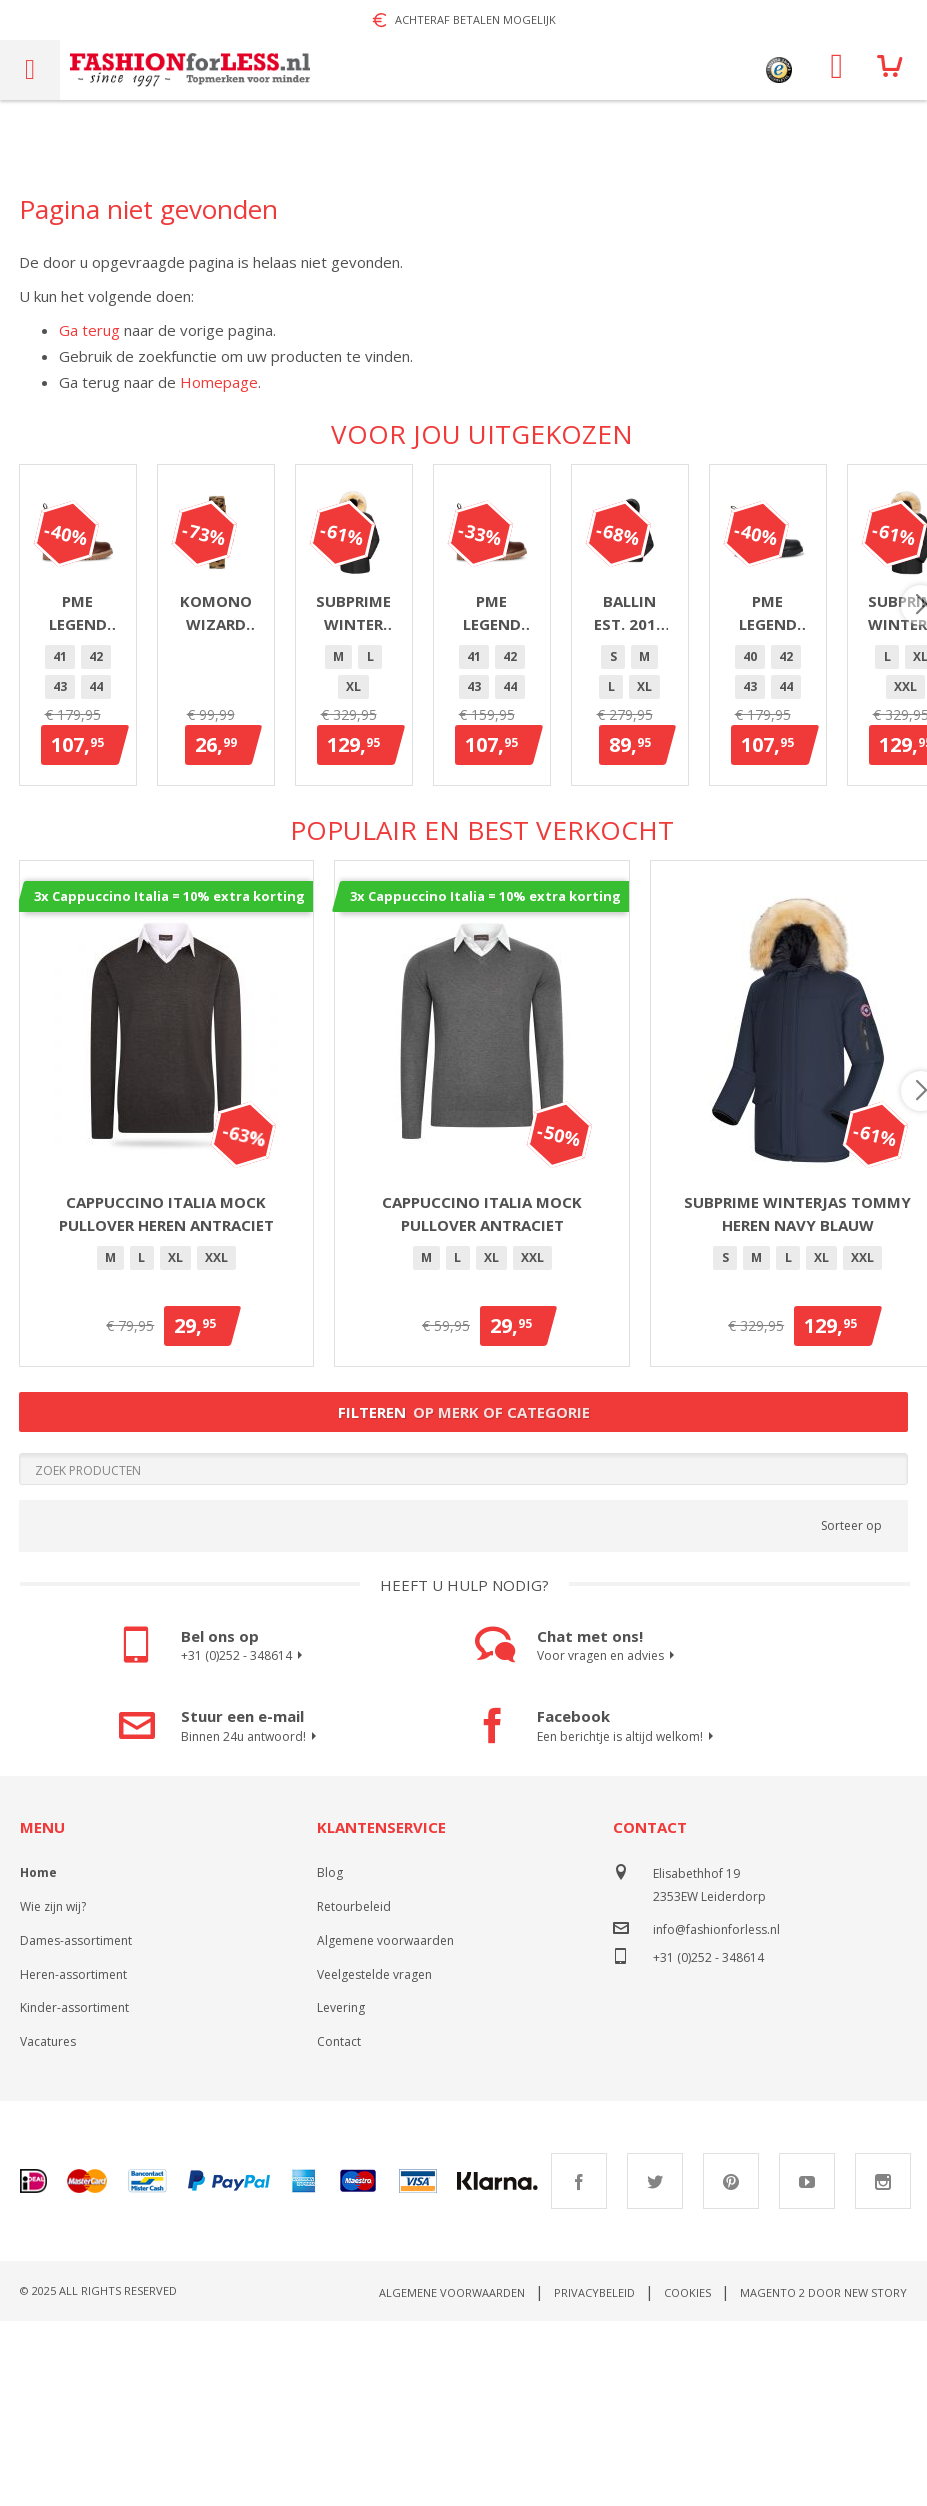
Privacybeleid (594, 2477)
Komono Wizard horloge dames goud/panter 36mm (482, 817)
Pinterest (731, 2366)
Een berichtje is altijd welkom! (628, 1922)
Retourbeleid (354, 2091)
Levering (341, 2192)
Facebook (579, 2366)
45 (220, 861)
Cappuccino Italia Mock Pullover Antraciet (482, 1398)
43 (148, 861)
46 (256, 861)
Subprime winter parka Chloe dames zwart (797, 817)
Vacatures (48, 2226)
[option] (76, 862)
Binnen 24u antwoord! (251, 1922)
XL (806, 861)
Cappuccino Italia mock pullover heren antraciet (166, 1398)
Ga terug (89, 330)
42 (112, 861)
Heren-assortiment (73, 2159)
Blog (330, 2057)
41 (76, 861)
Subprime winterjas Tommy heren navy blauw (797, 1398)
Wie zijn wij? (53, 2091)
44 (184, 861)
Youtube (807, 2366)
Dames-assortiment (76, 2125)
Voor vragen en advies (608, 1841)
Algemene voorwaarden (385, 2125)
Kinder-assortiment (74, 2192)
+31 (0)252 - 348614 (244, 1841)
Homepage (219, 382)
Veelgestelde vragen (374, 2159)
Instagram (883, 2366)
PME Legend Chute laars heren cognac (166, 817)
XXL (847, 861)
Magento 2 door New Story (823, 2477)
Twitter (655, 2366)
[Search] (464, 1654)
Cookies (687, 2477)
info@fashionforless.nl (716, 2114)
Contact (339, 2226)
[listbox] (167, 865)
